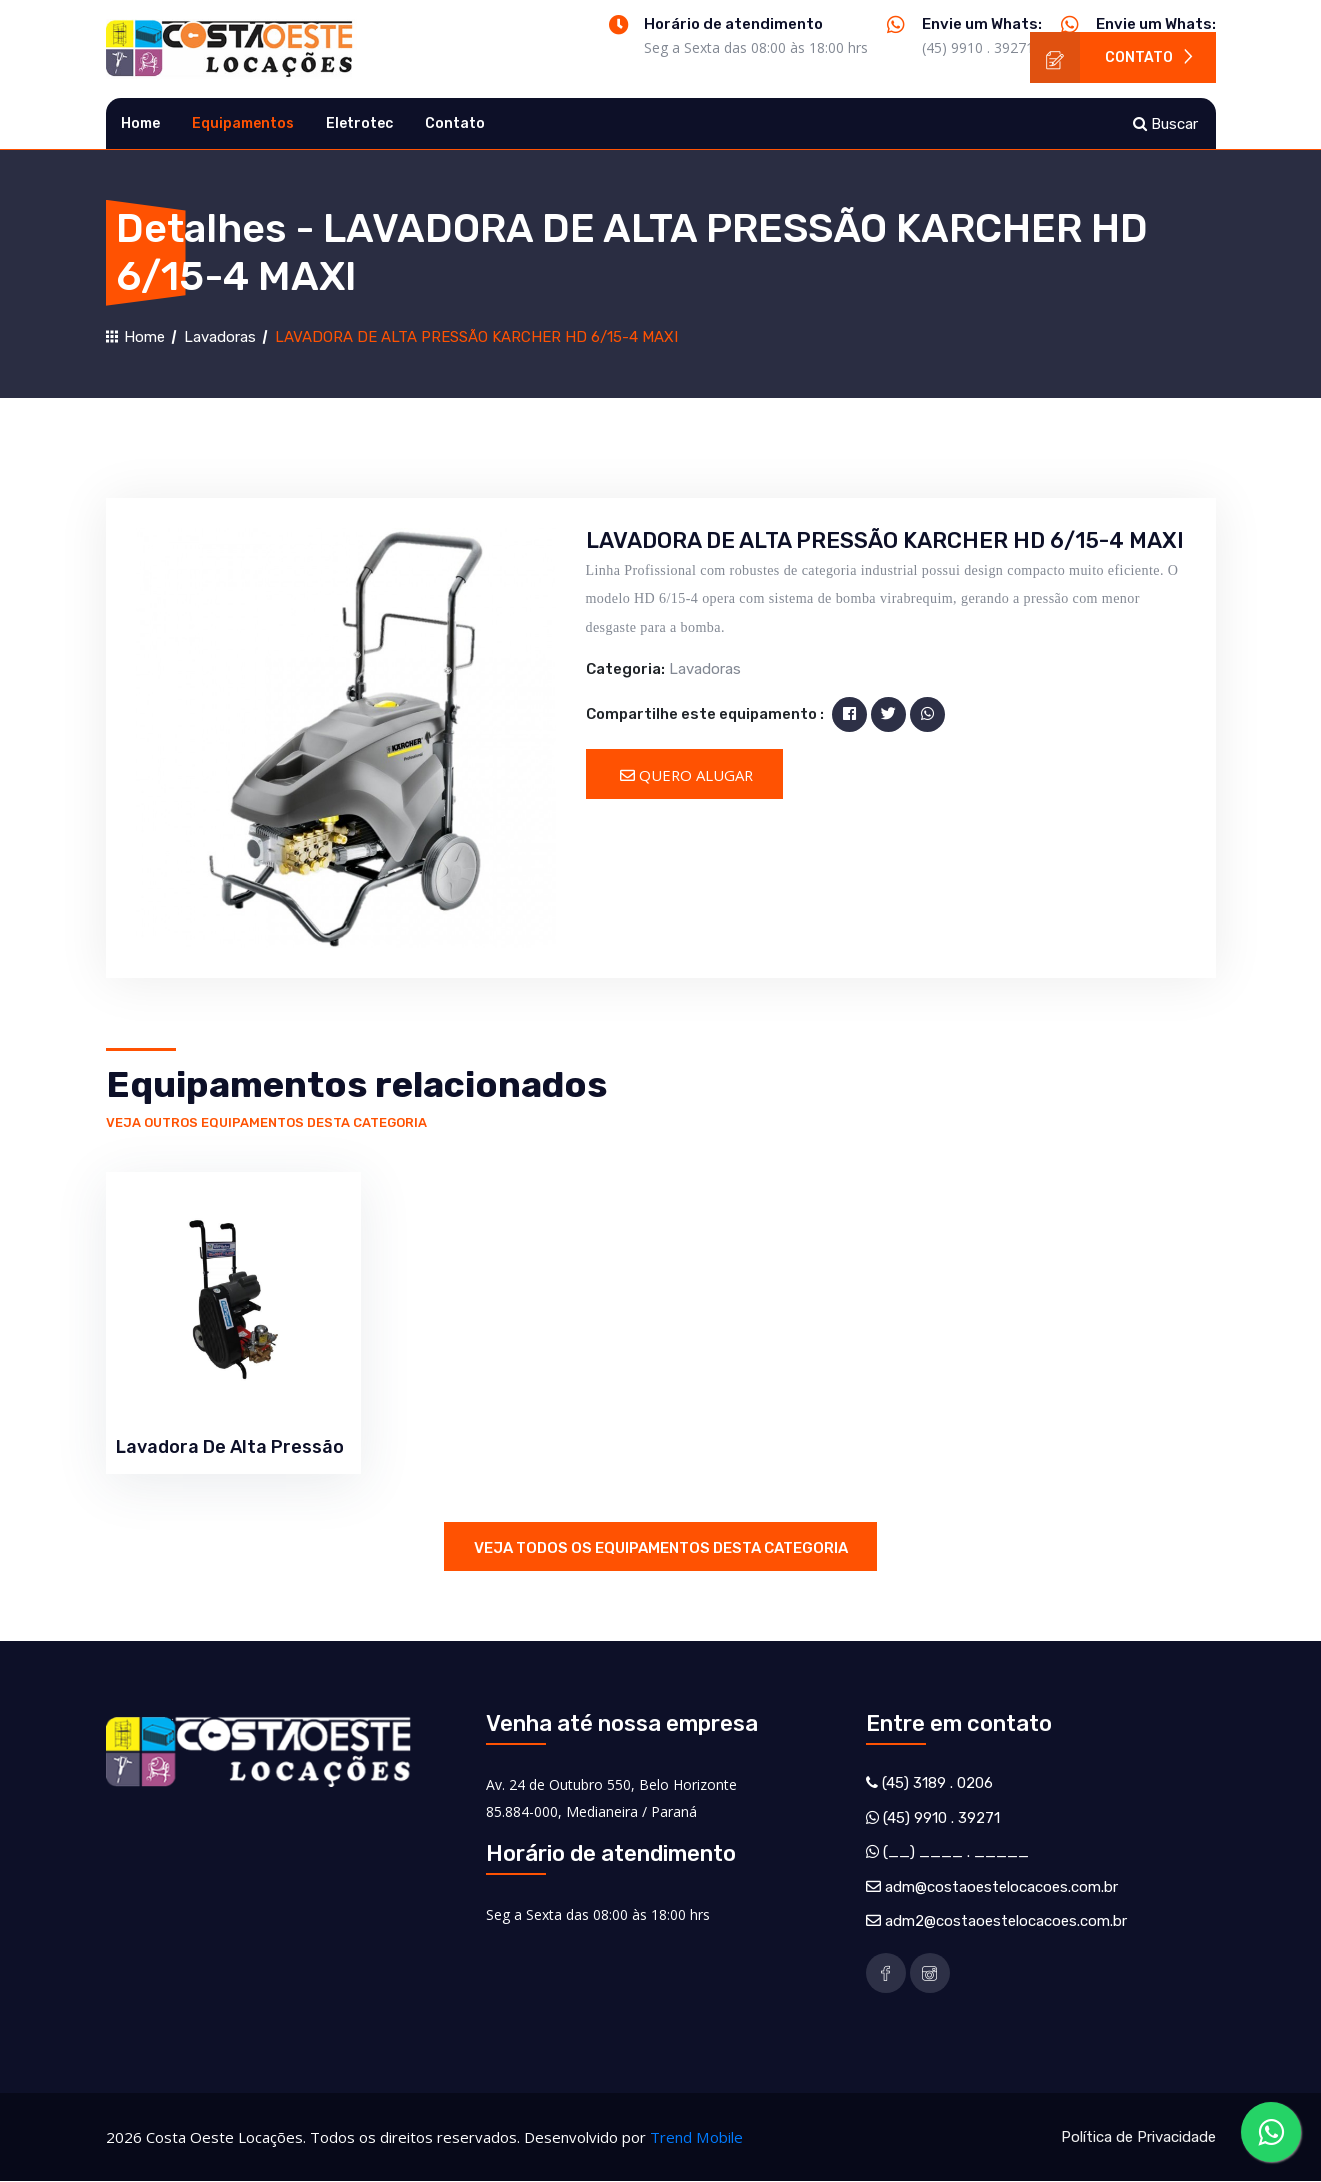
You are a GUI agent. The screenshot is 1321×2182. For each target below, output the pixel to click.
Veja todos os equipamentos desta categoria (661, 1548)
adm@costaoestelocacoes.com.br (1001, 1887)
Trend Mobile (696, 2137)
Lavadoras (220, 337)
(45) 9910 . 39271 (978, 48)
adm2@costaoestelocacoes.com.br (1006, 1922)
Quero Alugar (688, 775)
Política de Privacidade (1138, 2137)
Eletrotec (359, 123)
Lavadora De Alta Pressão (230, 1447)
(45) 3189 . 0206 (937, 1784)
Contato (1113, 57)
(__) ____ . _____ (956, 1853)
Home (140, 123)
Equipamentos (243, 123)
